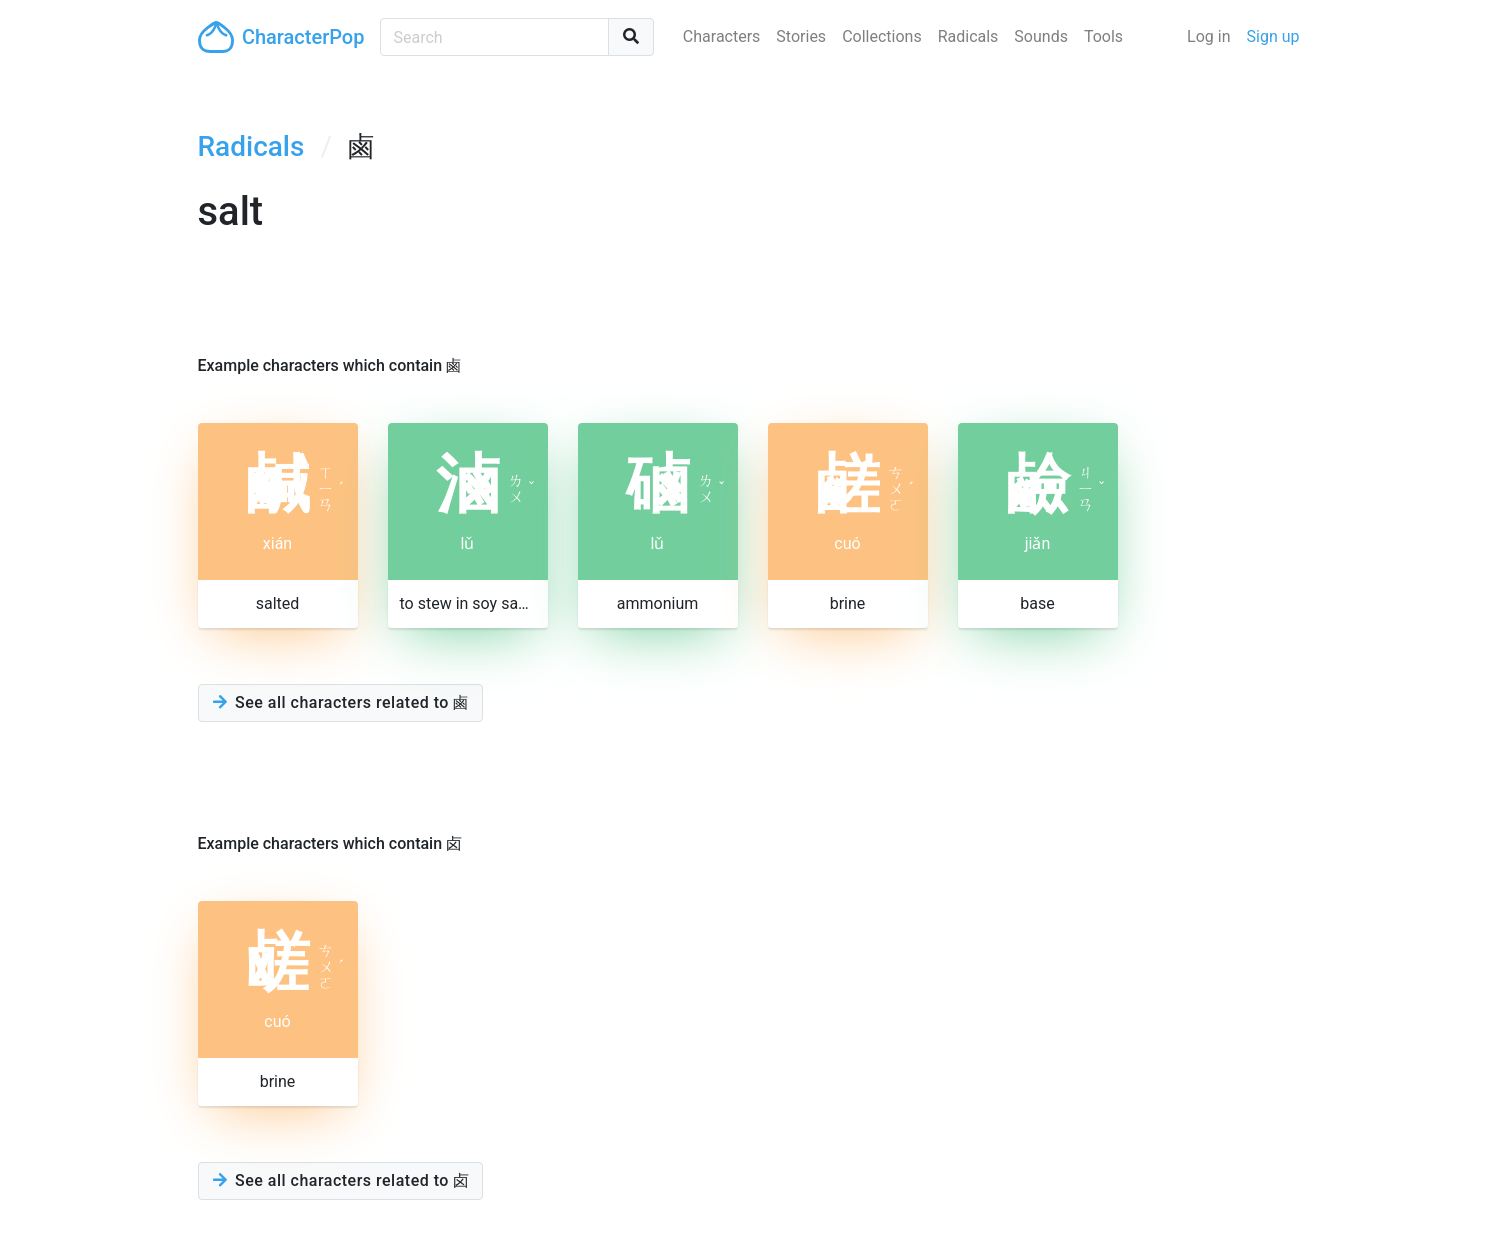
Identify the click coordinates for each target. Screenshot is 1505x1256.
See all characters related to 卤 (340, 1180)
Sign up (1273, 36)
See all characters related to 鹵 (340, 702)
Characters (722, 36)
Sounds (1041, 36)
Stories (801, 36)
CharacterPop (281, 37)
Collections (882, 36)
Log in (1208, 36)
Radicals (968, 36)
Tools (1103, 36)
